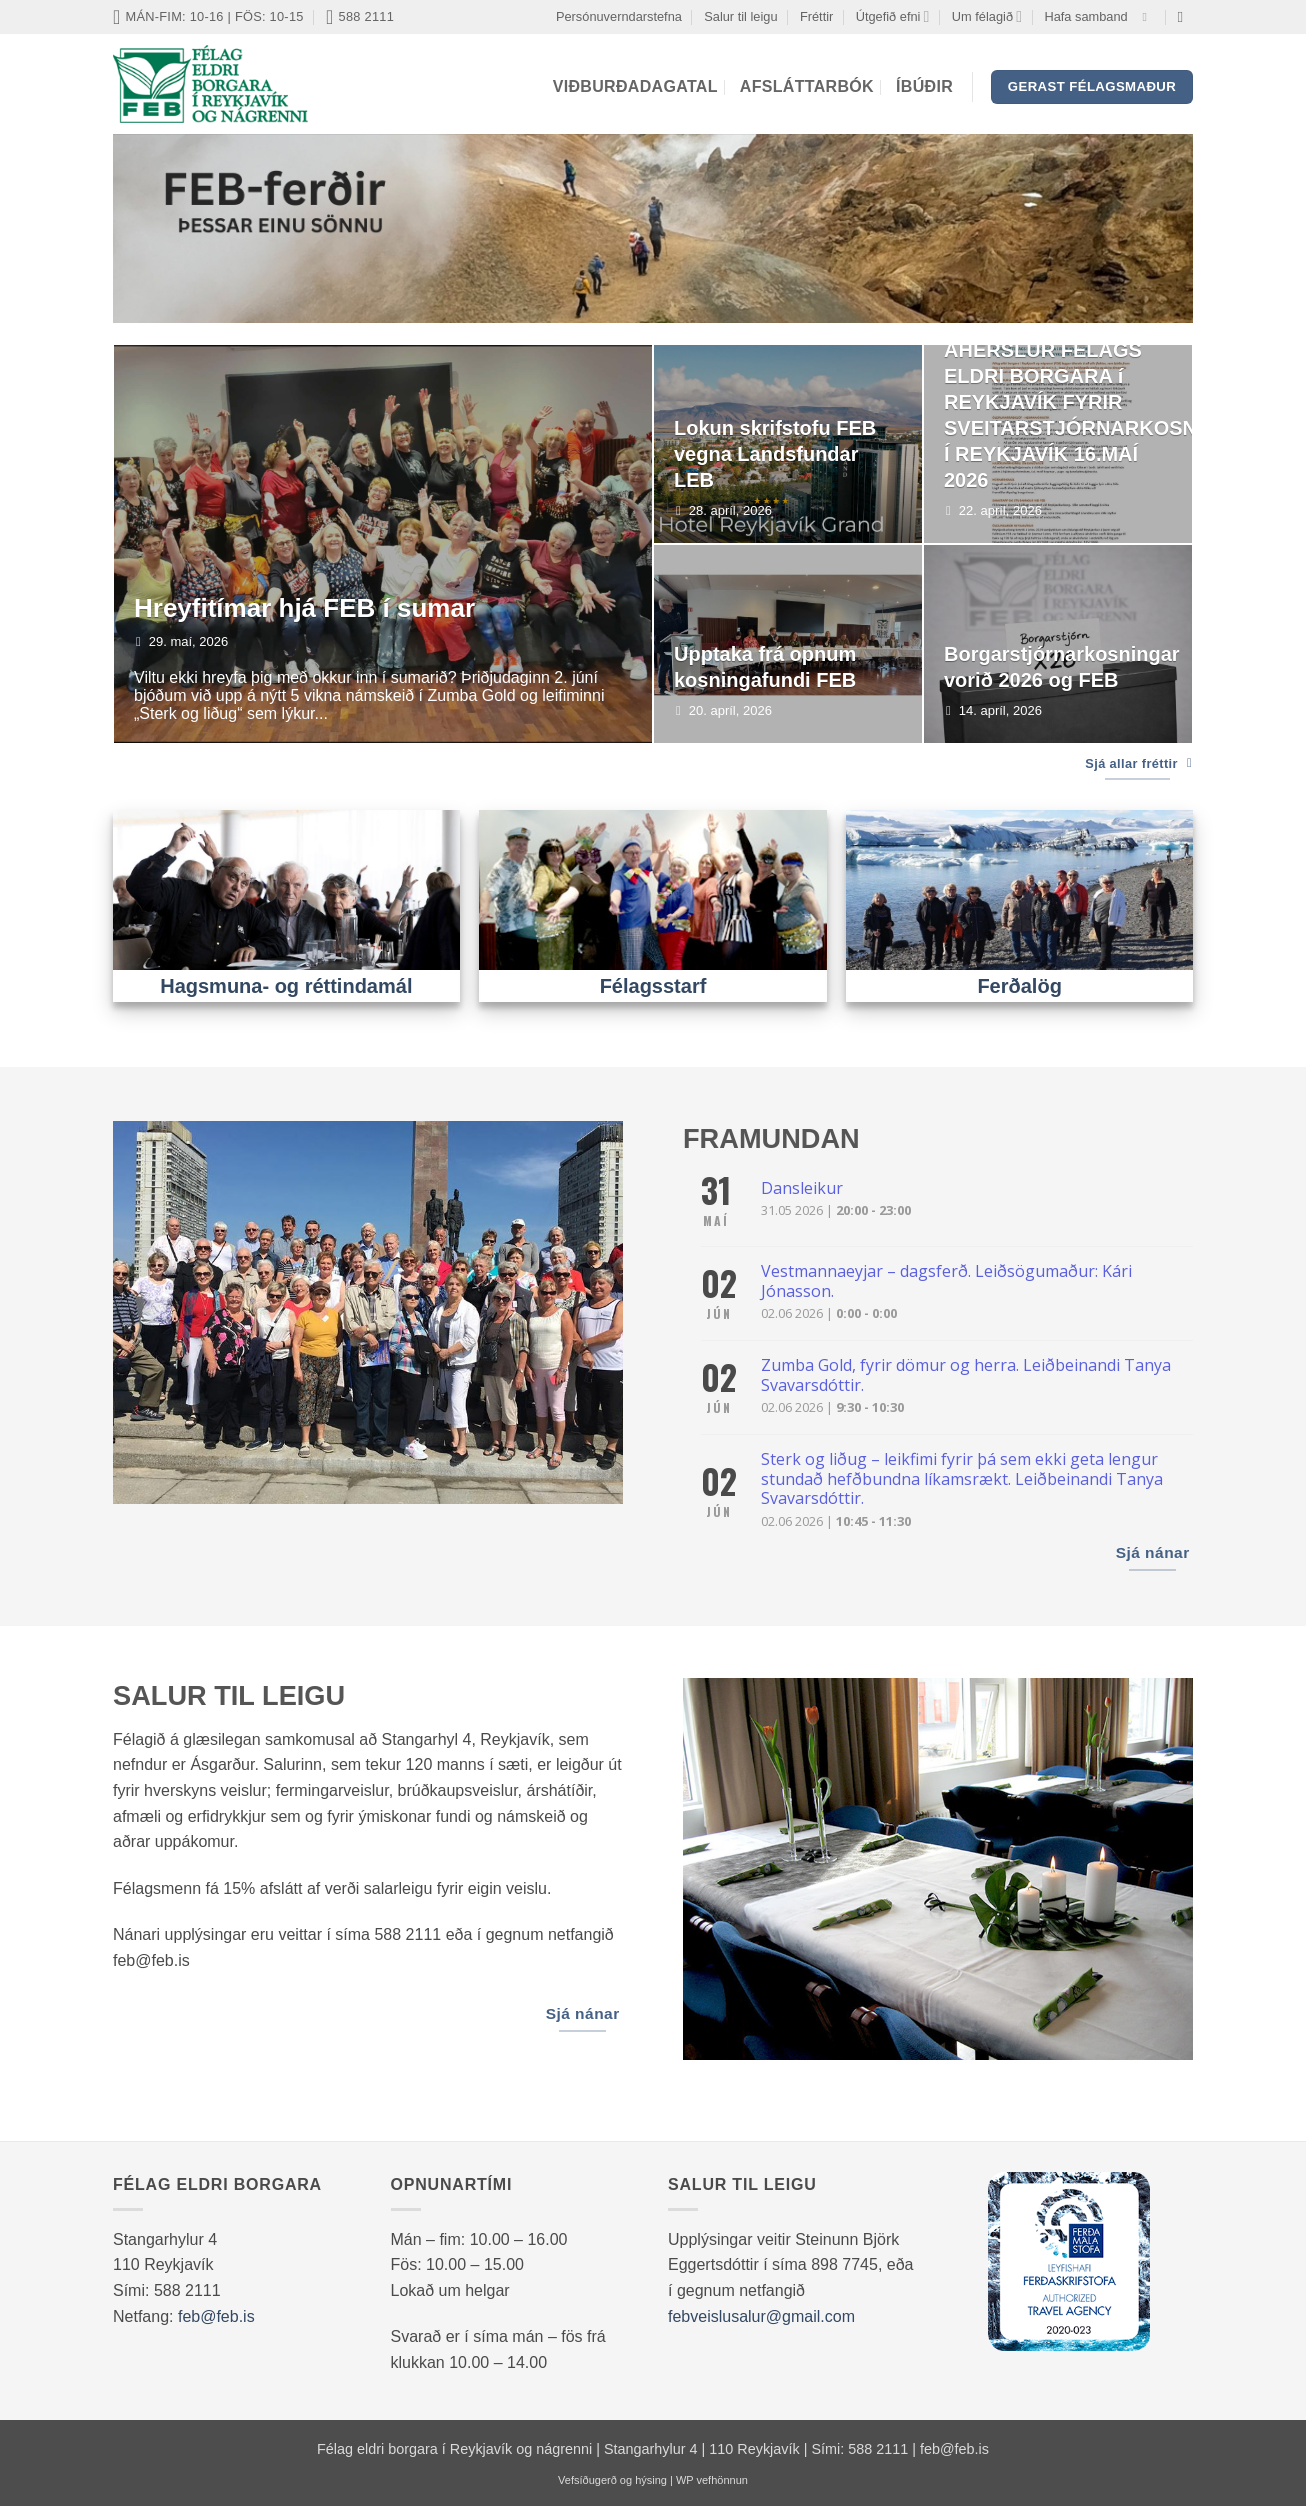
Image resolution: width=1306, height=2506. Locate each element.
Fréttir (816, 16)
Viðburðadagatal (635, 86)
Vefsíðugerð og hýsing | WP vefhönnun (653, 2480)
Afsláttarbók (807, 86)
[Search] (1185, 17)
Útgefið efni (893, 16)
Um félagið (987, 16)
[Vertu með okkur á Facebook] (1148, 17)
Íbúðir (924, 86)
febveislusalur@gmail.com (761, 2316)
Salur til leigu (740, 16)
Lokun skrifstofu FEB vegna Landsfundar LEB (775, 454)
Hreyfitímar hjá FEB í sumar (304, 608)
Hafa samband (1085, 16)
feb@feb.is (216, 2316)
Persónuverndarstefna (619, 16)
